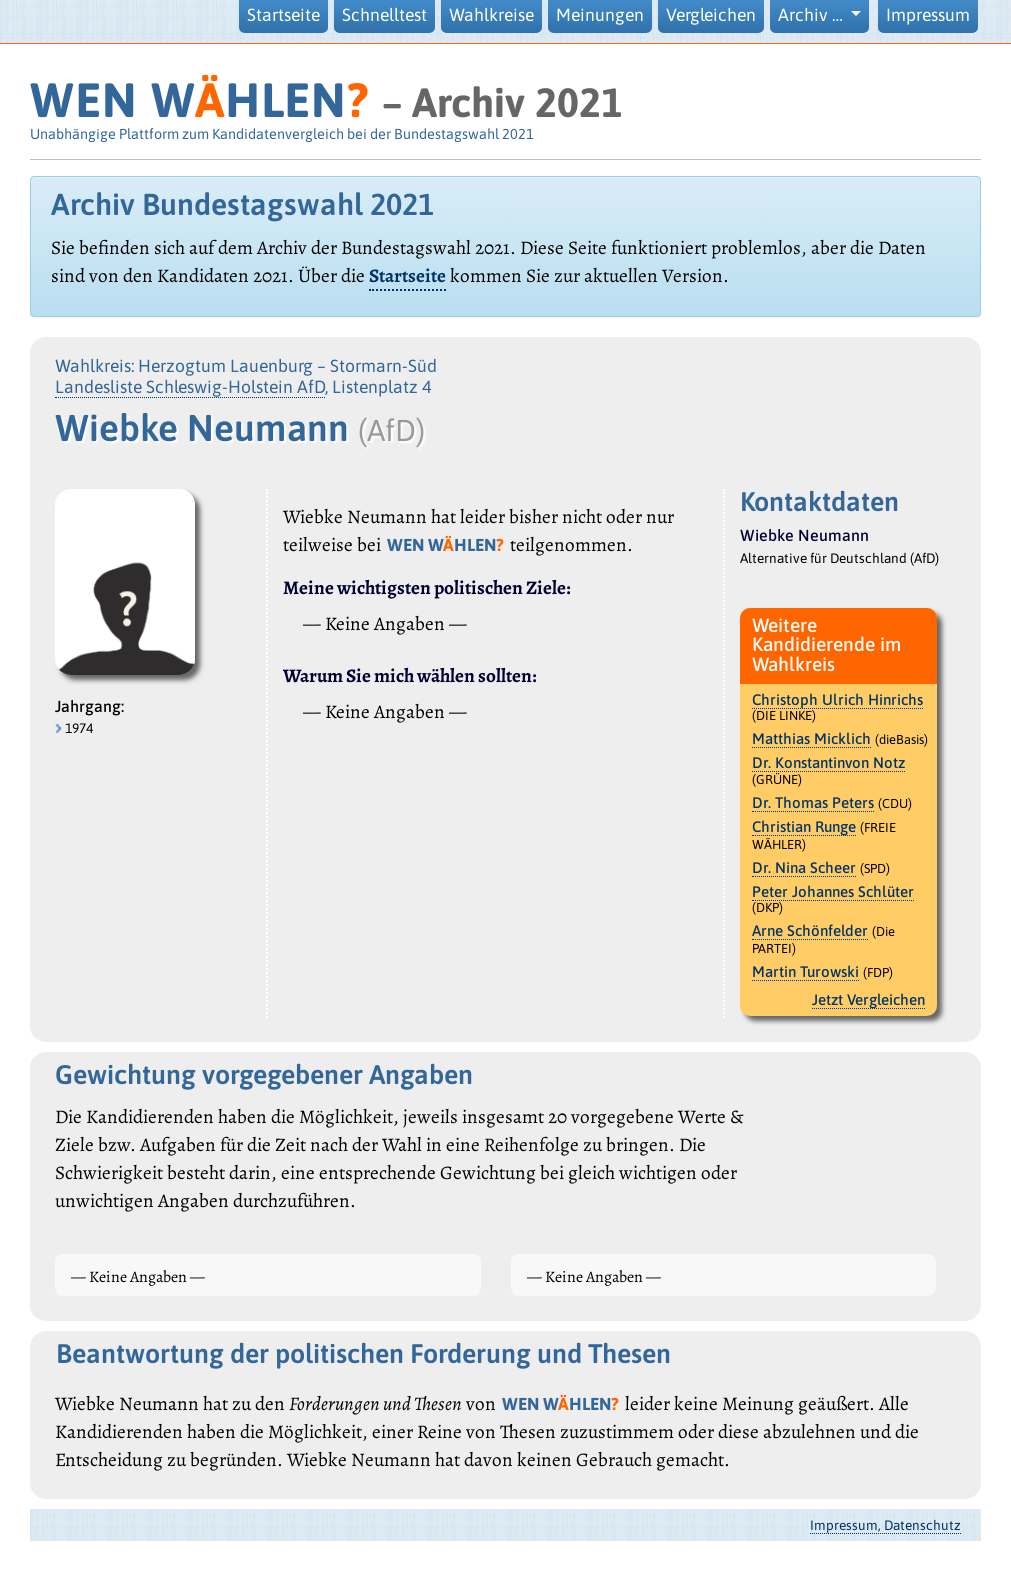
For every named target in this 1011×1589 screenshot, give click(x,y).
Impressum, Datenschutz (885, 1525)
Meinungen (600, 15)
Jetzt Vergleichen (868, 999)
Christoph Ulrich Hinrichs (837, 699)
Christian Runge (804, 826)
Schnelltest (384, 15)
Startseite (283, 15)
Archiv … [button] (812, 15)
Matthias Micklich (811, 738)
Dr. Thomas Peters (813, 802)
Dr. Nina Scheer (804, 867)
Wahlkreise (491, 15)
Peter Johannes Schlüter (833, 891)
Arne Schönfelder (810, 930)
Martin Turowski (805, 971)
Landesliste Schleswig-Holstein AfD (190, 387)
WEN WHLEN (199, 99)
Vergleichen (711, 15)
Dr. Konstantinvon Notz (828, 762)
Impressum (928, 15)
